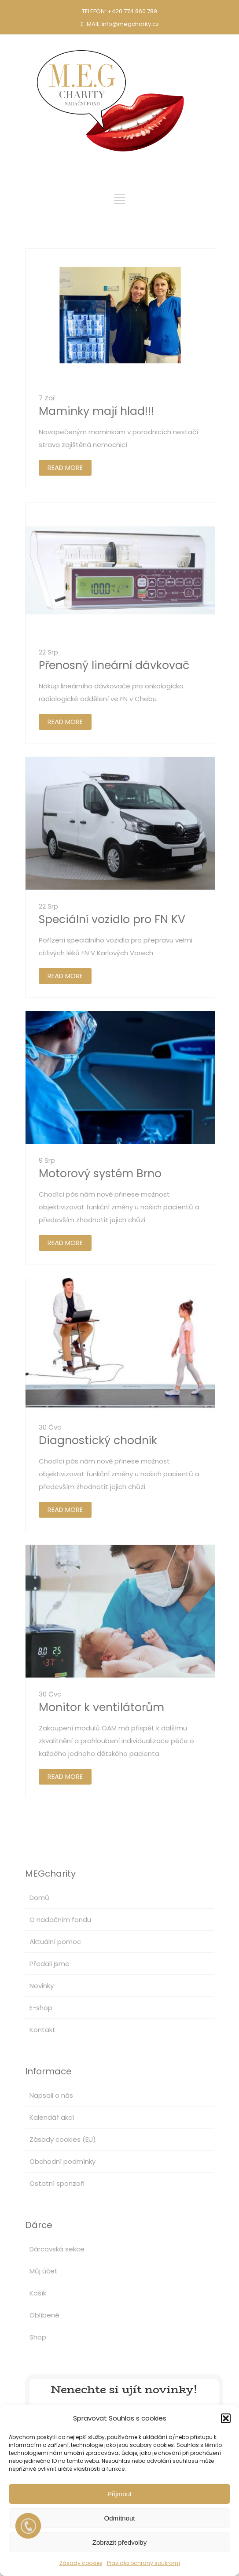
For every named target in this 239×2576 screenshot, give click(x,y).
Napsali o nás (51, 2095)
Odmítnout (119, 2518)
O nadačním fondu (60, 1919)
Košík (37, 2293)
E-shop (40, 2007)
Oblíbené (44, 2315)
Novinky (41, 1985)
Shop (37, 2337)
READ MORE (65, 467)
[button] (225, 2418)
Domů (39, 1897)
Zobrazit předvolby (119, 2542)
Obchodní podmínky (62, 2161)
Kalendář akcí (51, 2117)
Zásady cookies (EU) (62, 2139)
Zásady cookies (81, 2563)
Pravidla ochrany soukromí (143, 2563)
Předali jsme (49, 1963)
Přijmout (119, 2494)
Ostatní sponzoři (57, 2183)
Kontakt (42, 2029)
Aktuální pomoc (55, 1941)
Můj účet (43, 2271)
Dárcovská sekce (57, 2249)
